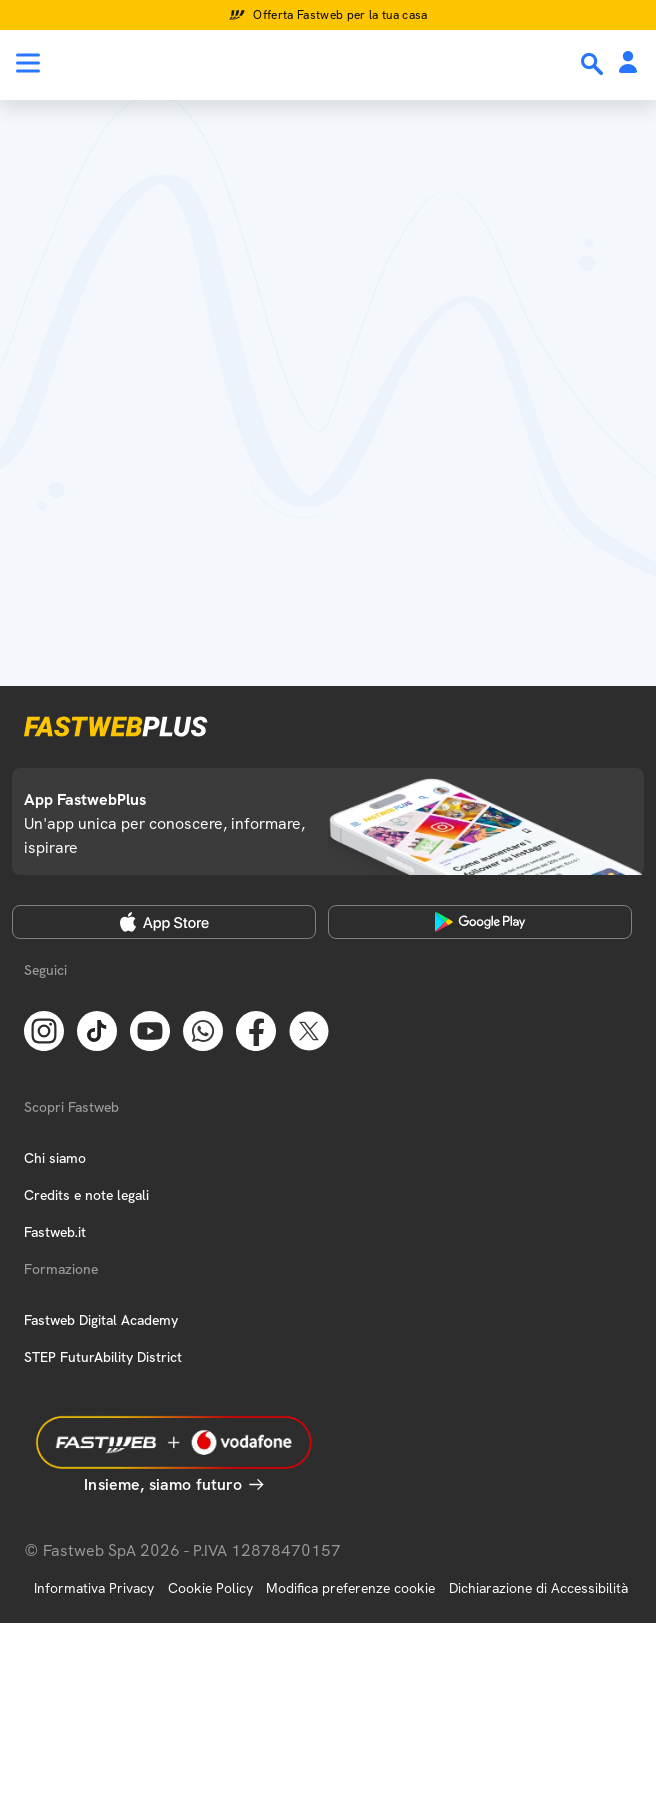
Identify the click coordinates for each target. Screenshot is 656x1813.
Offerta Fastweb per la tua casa (340, 15)
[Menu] (28, 63)
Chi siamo (55, 1158)
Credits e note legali (86, 1195)
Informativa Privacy (94, 1588)
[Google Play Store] (480, 922)
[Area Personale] (628, 63)
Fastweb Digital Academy (101, 1320)
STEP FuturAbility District (103, 1357)
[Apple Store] (164, 922)
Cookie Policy (210, 1588)
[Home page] (152, 63)
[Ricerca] (594, 64)
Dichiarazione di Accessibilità (538, 1588)
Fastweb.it (55, 1232)
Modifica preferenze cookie (350, 1588)
